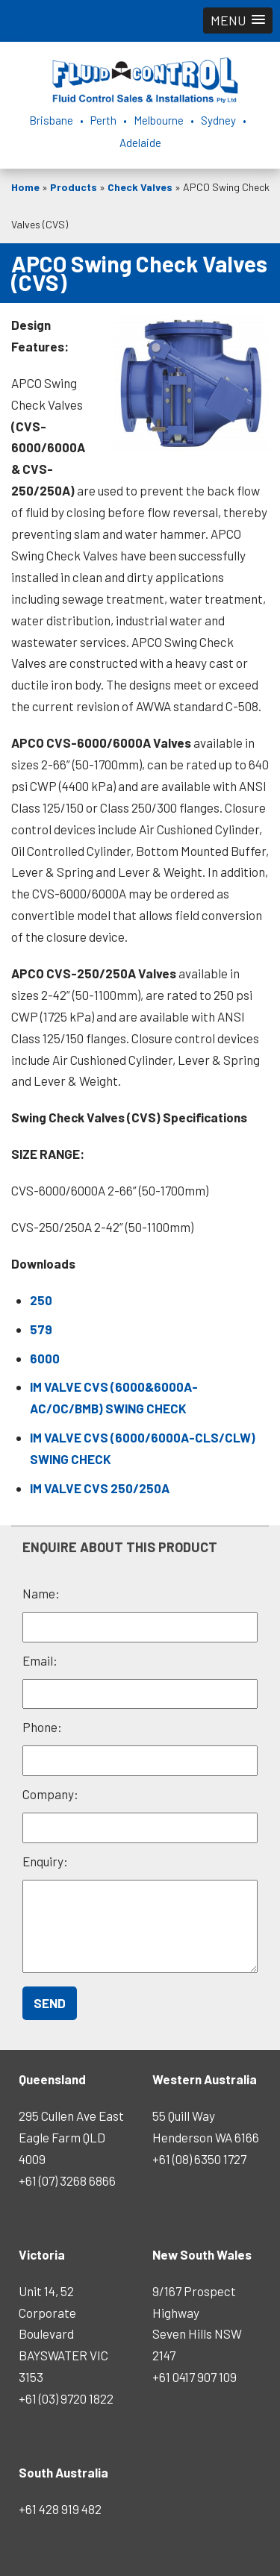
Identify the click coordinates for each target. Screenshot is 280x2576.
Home (25, 187)
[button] (238, 20)
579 (41, 1329)
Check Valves (140, 187)
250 (41, 1299)
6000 (45, 1358)
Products (73, 187)
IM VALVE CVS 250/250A (99, 1488)
